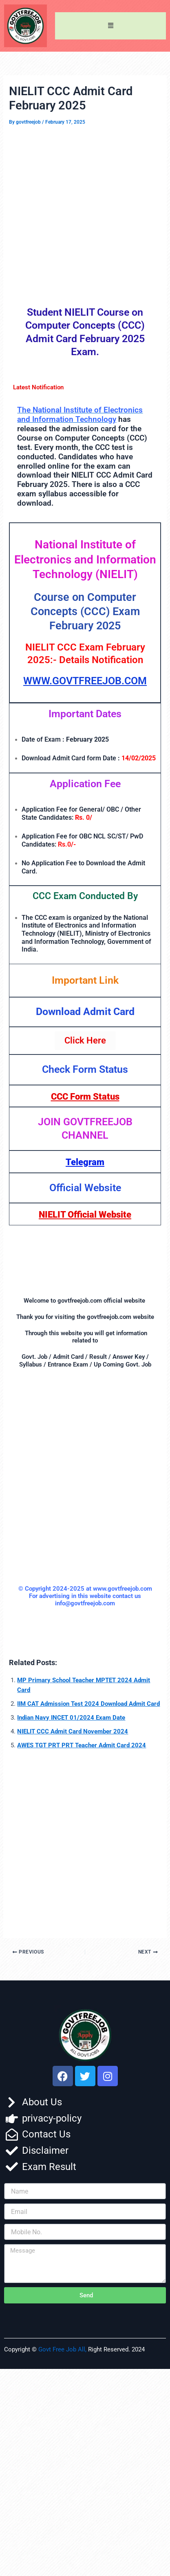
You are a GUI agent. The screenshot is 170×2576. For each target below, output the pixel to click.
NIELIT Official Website (85, 1214)
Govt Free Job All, (62, 2349)
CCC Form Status (85, 1097)
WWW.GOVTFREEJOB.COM (85, 681)
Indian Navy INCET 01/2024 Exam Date (71, 1717)
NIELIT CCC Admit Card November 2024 (72, 1731)
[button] (110, 25)
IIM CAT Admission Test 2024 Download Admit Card (88, 1703)
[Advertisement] (85, 214)
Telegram (85, 1162)
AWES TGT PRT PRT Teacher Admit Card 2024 (81, 1745)
